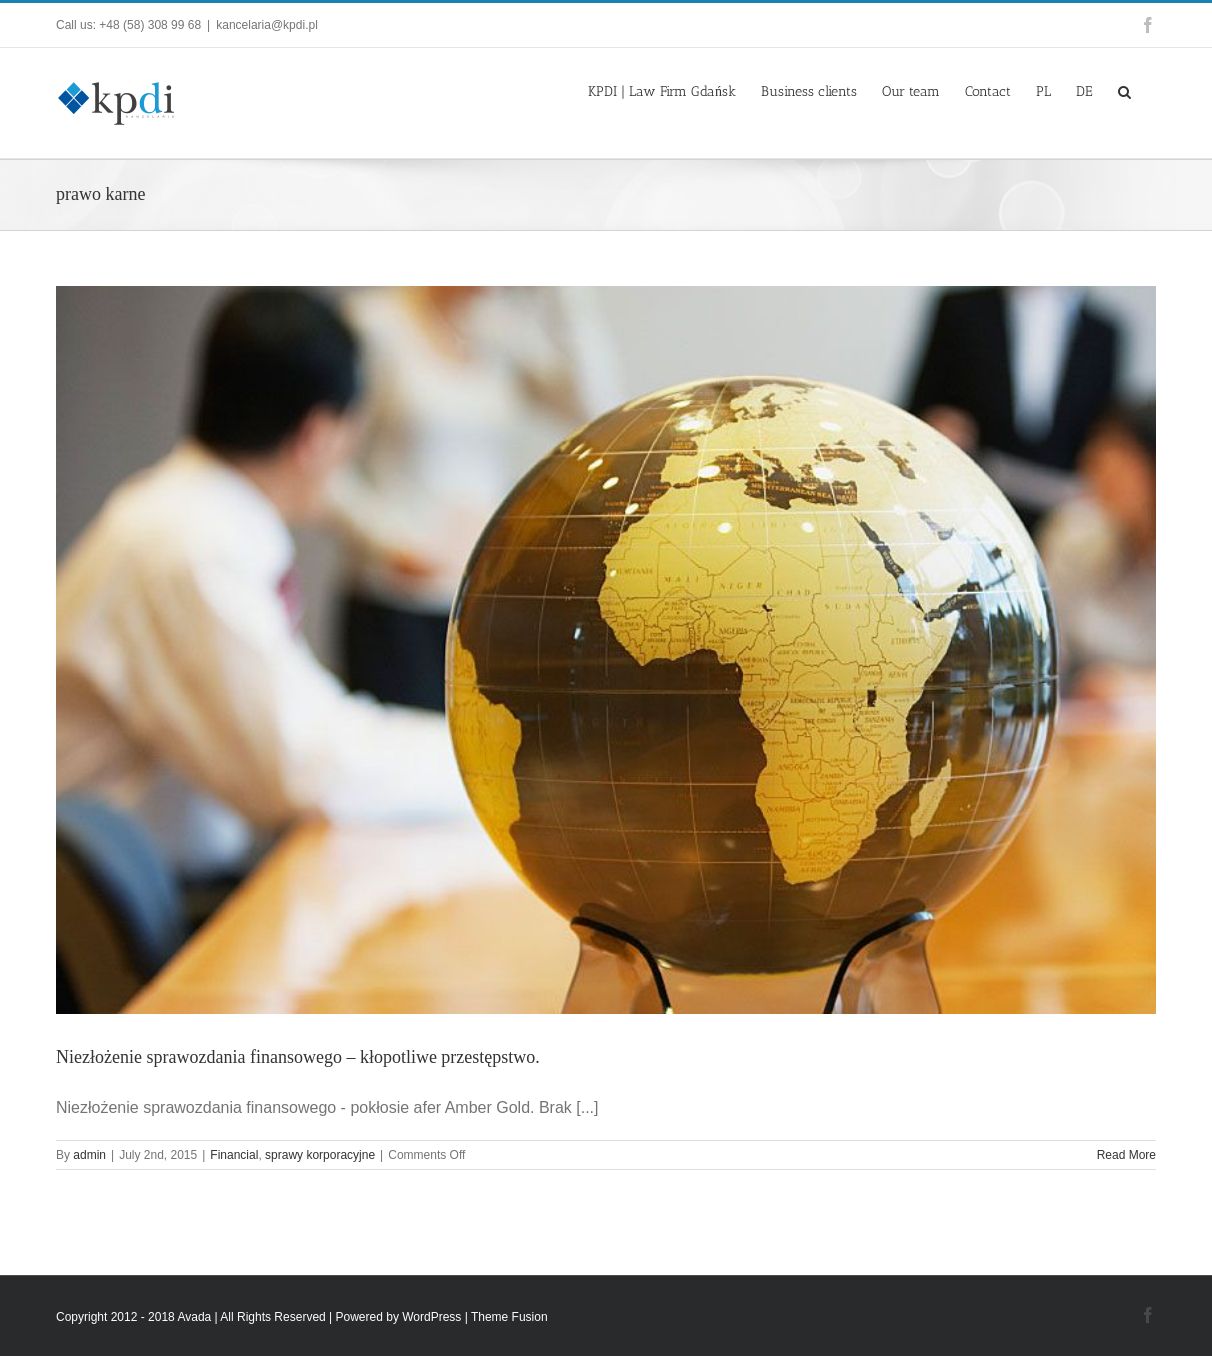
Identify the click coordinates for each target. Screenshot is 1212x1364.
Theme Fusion (509, 1317)
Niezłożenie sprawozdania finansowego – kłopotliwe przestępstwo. (298, 1057)
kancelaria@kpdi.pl (267, 25)
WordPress (431, 1317)
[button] (1124, 90)
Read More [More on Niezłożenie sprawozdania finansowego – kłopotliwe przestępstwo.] (1126, 1155)
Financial (234, 1155)
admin (89, 1155)
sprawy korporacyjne (320, 1155)
